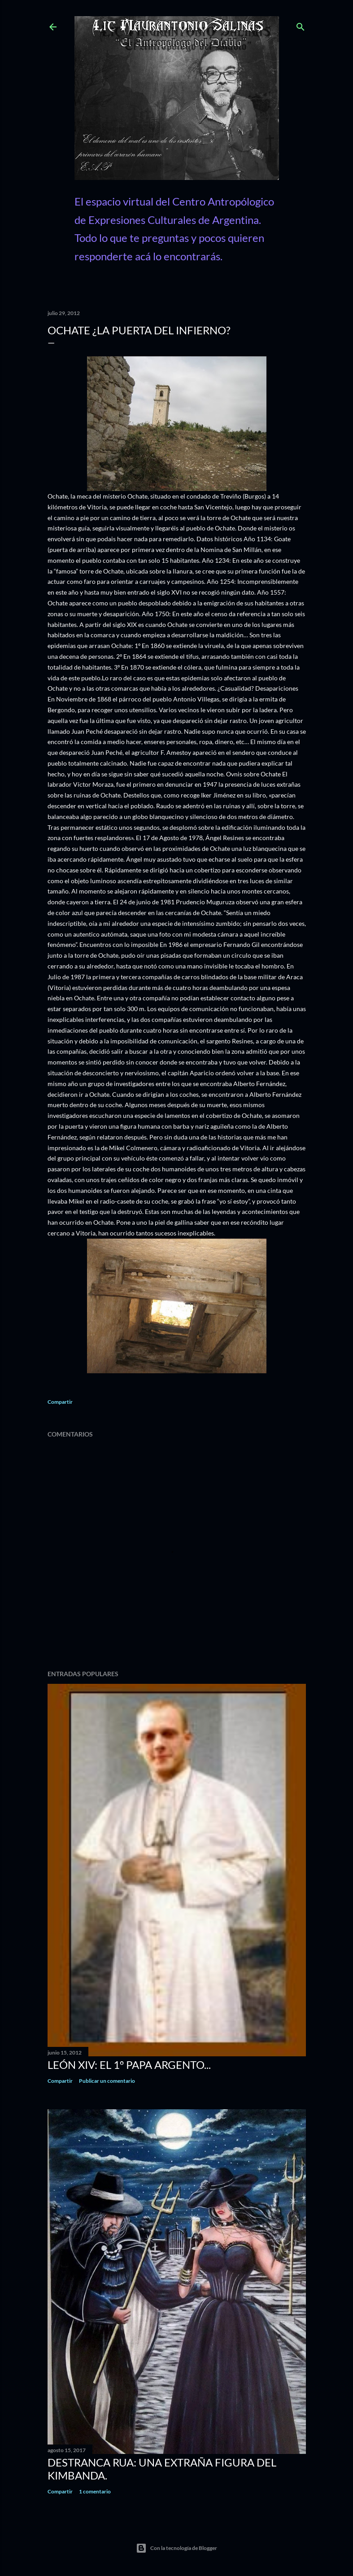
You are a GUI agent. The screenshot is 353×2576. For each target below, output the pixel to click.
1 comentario (95, 2491)
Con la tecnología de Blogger (176, 2548)
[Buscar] (300, 25)
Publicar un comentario (107, 2080)
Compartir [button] (60, 1401)
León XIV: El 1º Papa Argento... (129, 2064)
